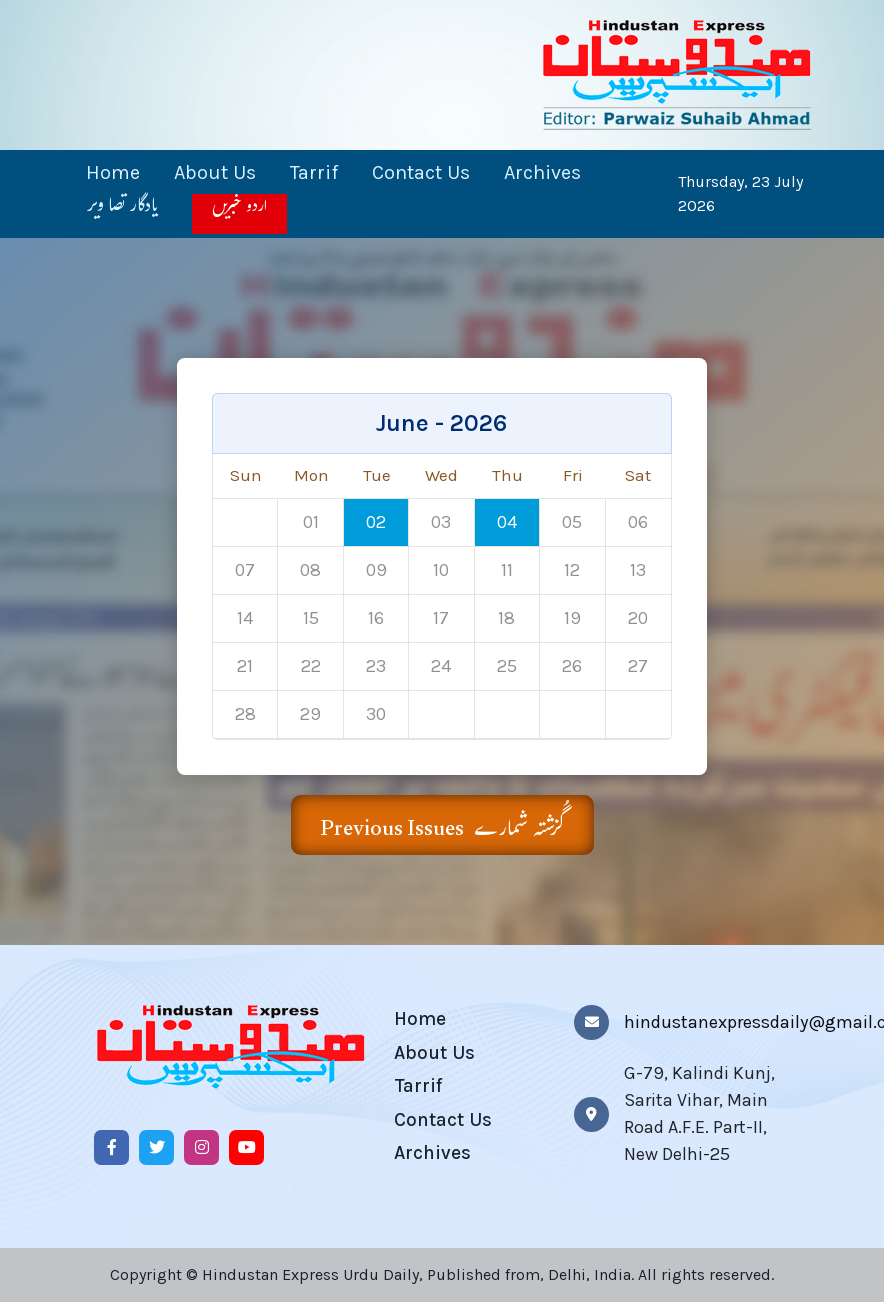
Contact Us (421, 172)
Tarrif (314, 172)
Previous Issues (442, 828)
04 (507, 522)
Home (113, 172)
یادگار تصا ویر (122, 215)
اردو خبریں (239, 213)
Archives (542, 172)
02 (376, 522)
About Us (215, 172)
